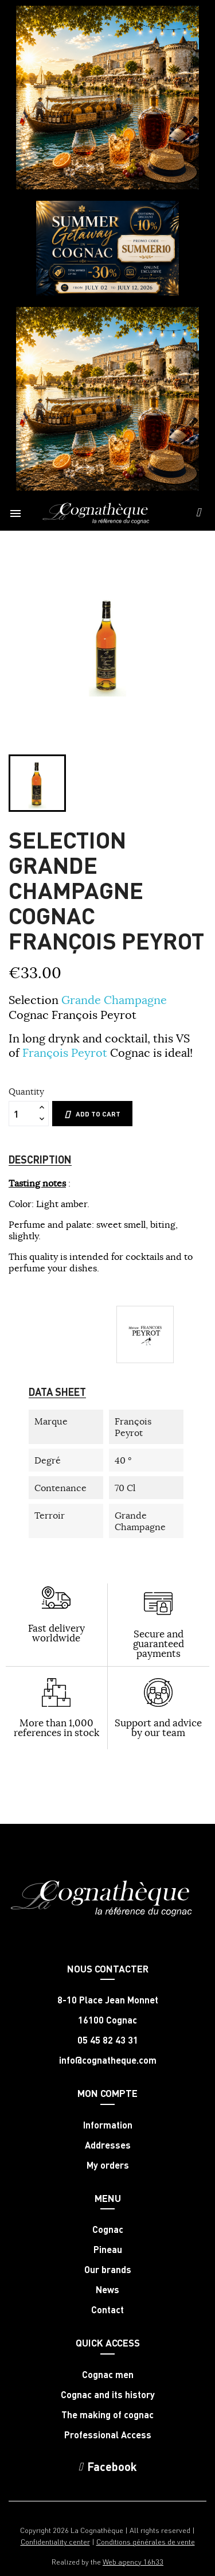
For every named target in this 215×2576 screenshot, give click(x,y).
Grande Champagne (114, 1000)
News (107, 2289)
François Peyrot (64, 1052)
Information (107, 2125)
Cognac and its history (108, 2394)
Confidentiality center (55, 2541)
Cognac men (108, 2374)
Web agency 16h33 (133, 2561)
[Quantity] (22, 1113)
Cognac (107, 2229)
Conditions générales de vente (145, 2541)
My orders (108, 2165)
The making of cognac (107, 2415)
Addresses (108, 2145)
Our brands (107, 2269)
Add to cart (92, 1114)
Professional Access (107, 2435)
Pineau (107, 2249)
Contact (107, 2310)
